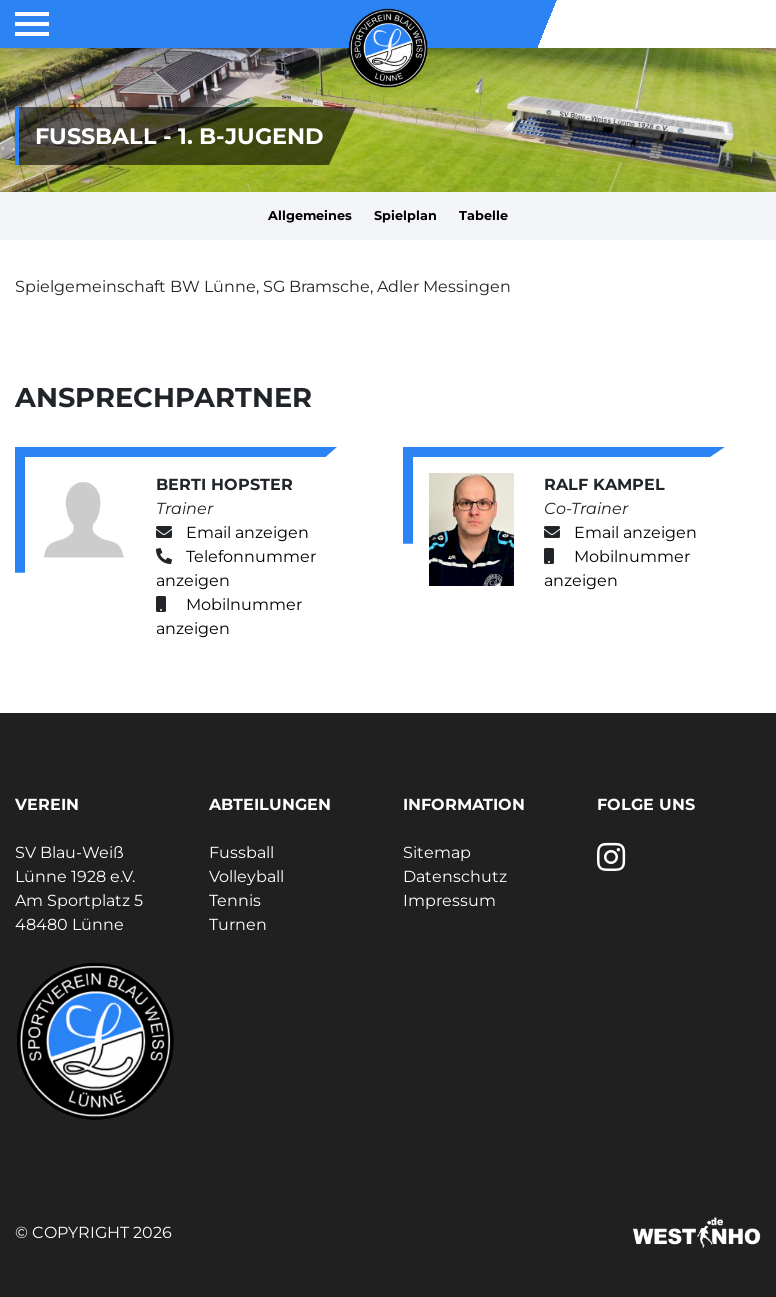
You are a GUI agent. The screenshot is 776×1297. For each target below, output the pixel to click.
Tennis (235, 900)
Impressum (449, 900)
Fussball (241, 852)
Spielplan (405, 215)
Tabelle (483, 215)
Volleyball (246, 876)
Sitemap (437, 852)
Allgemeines (310, 215)
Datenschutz (455, 876)
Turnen (238, 924)
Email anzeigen (247, 532)
